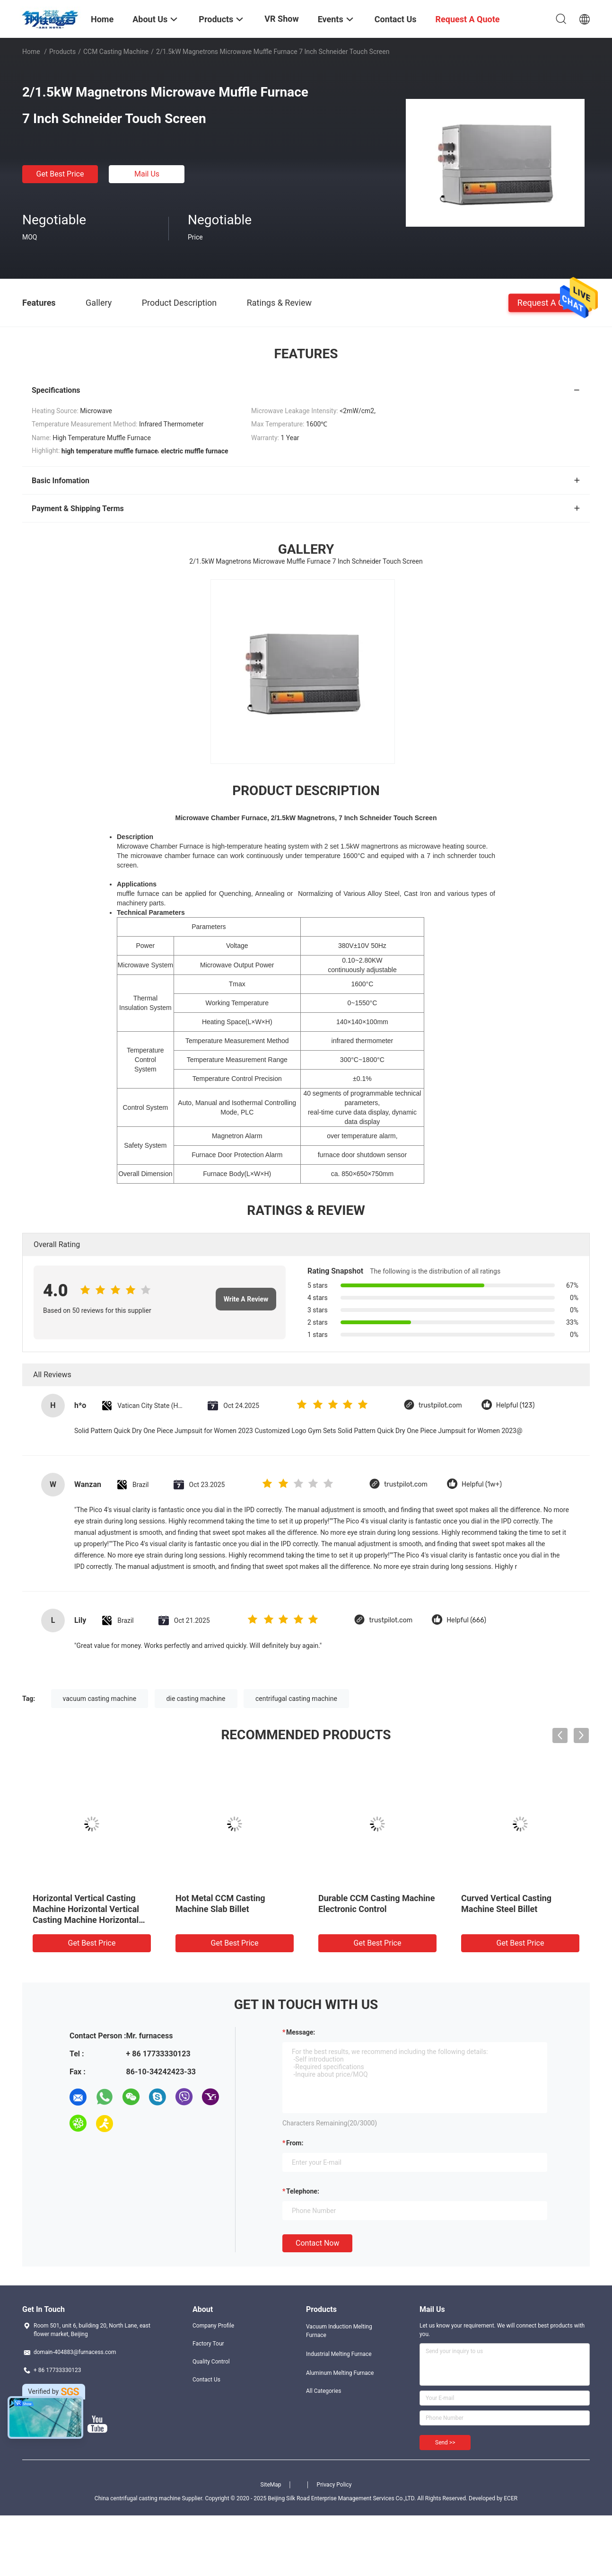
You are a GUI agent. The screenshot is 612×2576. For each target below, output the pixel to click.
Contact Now (317, 2243)
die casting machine (196, 1698)
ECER (510, 2498)
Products (62, 51)
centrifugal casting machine (296, 1698)
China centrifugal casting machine (138, 2498)
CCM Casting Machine (116, 51)
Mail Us (146, 173)
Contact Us (206, 2379)
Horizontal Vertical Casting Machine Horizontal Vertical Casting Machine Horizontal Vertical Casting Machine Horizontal (86, 1920)
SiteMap (271, 2484)
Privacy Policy (334, 2484)
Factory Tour (208, 2343)
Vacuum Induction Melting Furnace (339, 2330)
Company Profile (213, 2325)
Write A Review (246, 1299)
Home (31, 51)
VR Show (281, 19)
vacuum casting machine (100, 1698)
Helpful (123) (515, 1405)
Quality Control (211, 2361)
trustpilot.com (440, 1405)
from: (294, 2143)
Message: (300, 2032)
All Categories (323, 2391)
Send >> (445, 2442)
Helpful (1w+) (482, 1484)
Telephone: (302, 2191)
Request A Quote (549, 302)
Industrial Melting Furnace (339, 2354)
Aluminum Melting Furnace (340, 2373)
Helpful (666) (466, 1620)
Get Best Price (60, 173)
